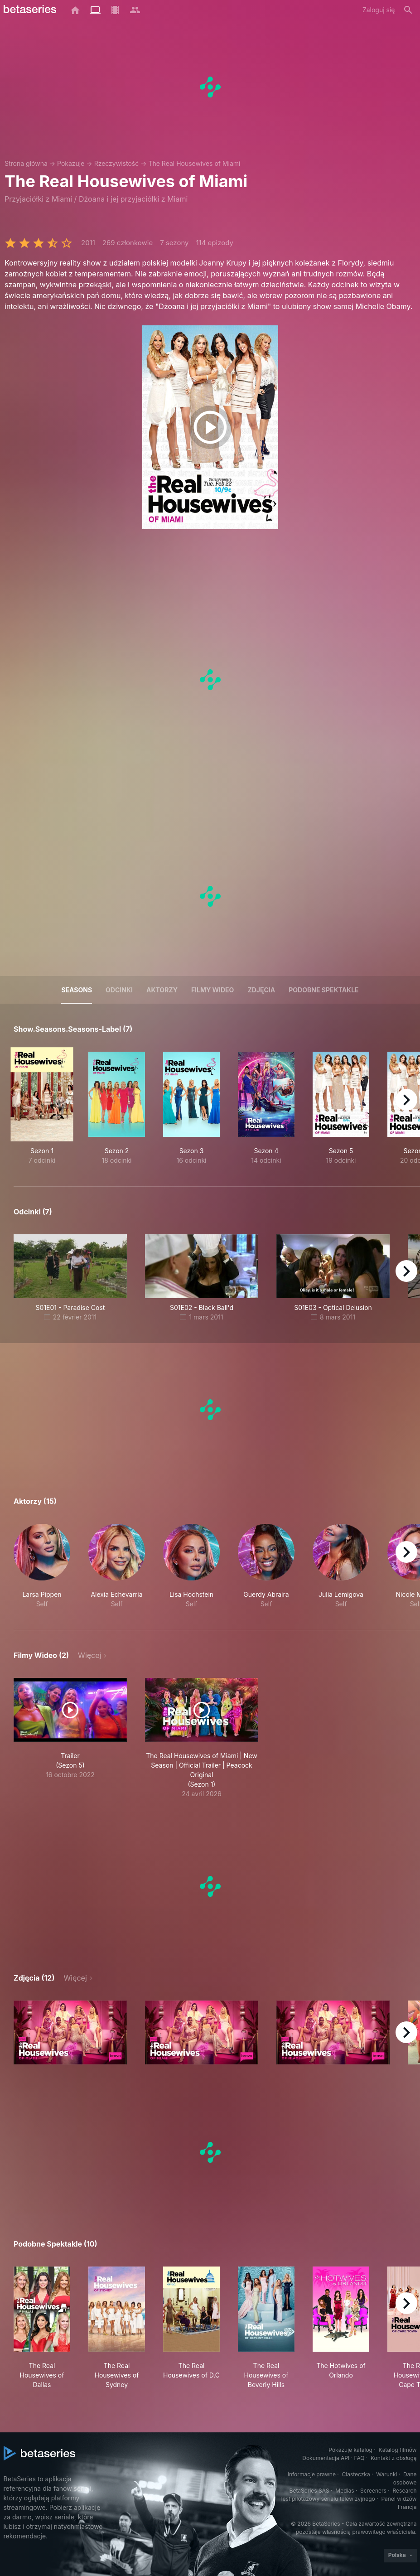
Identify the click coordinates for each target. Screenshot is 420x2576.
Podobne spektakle (323, 990)
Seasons (76, 990)
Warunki (386, 2474)
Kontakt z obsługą (393, 2458)
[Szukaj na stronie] (408, 10)
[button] (42, 1566)
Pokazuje (70, 163)
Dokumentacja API (325, 2458)
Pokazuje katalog (350, 2449)
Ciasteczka (356, 2474)
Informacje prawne (312, 2474)
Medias (344, 2490)
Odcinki (119, 990)
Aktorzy (162, 990)
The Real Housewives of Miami (194, 163)
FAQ (359, 2458)
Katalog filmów (398, 2449)
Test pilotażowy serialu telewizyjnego (327, 2498)
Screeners (373, 2490)
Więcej (89, 1655)
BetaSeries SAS (309, 2490)
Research (405, 2490)
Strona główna (26, 163)
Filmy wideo (212, 990)
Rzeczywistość (116, 163)
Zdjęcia (261, 990)
